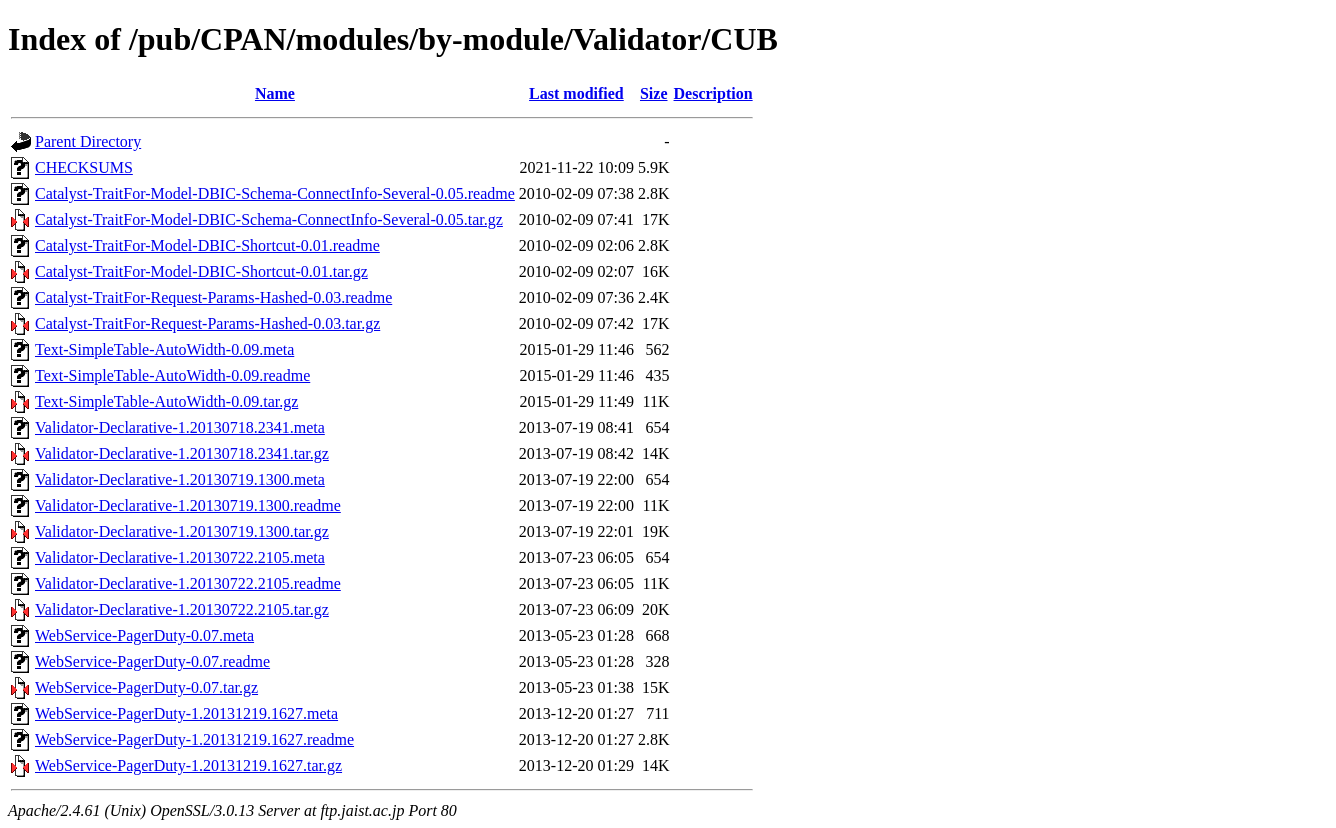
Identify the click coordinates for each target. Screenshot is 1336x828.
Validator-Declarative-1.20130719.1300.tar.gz (182, 531)
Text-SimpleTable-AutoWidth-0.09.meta (164, 349)
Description (713, 93)
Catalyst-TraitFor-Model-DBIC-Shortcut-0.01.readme (207, 245)
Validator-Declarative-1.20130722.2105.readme (188, 583)
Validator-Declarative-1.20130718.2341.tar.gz (182, 453)
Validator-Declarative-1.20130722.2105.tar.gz (182, 609)
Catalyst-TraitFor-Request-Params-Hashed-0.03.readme (213, 297)
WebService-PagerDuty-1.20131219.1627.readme (194, 739)
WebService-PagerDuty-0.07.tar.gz (146, 687)
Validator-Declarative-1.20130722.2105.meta (180, 557)
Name (275, 93)
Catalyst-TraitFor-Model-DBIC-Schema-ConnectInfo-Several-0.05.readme (275, 193)
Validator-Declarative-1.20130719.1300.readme (188, 505)
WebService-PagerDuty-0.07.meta (144, 635)
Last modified (576, 93)
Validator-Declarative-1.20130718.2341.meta (180, 427)
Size (654, 93)
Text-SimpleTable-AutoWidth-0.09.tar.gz (166, 401)
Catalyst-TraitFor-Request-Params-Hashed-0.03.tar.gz (207, 323)
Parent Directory (88, 141)
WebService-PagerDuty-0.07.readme (152, 661)
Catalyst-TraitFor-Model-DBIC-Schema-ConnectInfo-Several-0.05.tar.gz (269, 219)
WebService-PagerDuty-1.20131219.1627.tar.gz (188, 765)
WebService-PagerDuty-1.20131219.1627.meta (186, 713)
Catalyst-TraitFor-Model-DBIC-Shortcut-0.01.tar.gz (201, 271)
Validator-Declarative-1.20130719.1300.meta (180, 479)
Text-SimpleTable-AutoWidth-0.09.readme (172, 375)
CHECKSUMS (84, 167)
